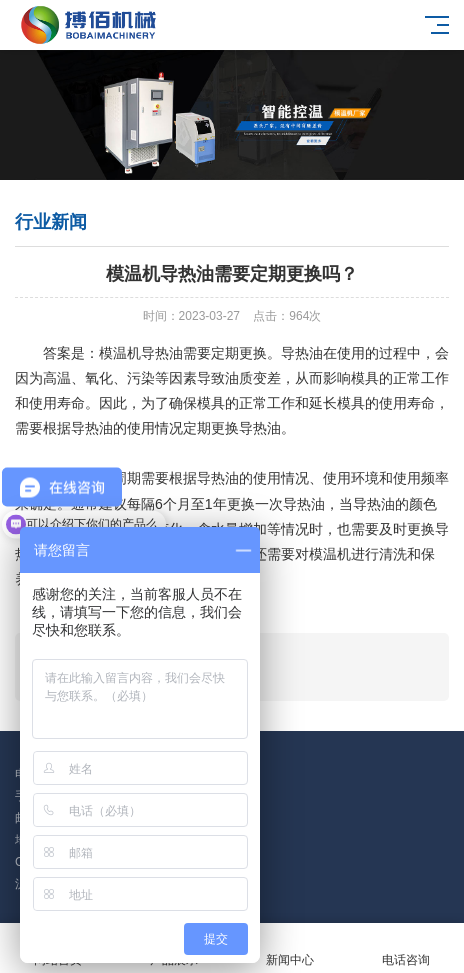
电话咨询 (406, 948)
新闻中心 (290, 948)
